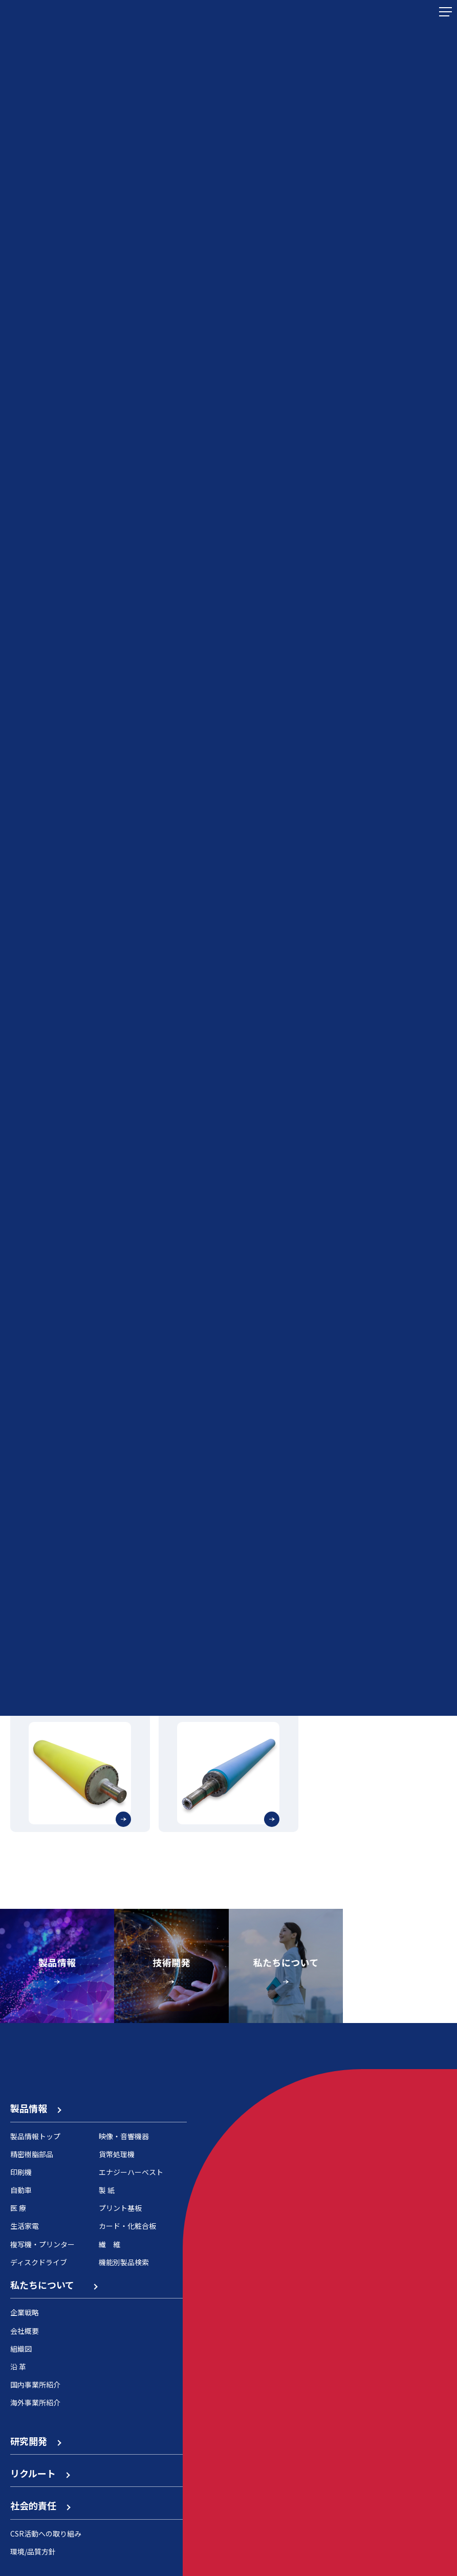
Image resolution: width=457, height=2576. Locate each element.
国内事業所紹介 (35, 2384)
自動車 (21, 2190)
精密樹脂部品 (31, 2154)
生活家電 (24, 2226)
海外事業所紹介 (35, 2402)
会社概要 (24, 2331)
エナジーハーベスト (131, 2172)
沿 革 (18, 2366)
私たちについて (53, 2284)
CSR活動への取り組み (45, 2533)
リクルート (39, 2473)
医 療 (18, 2208)
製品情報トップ (35, 2136)
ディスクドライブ (38, 2262)
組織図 (21, 2349)
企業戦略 (24, 2312)
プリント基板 (120, 2208)
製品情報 (35, 2108)
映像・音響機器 (124, 2136)
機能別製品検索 (124, 2262)
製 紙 (107, 2190)
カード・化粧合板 (127, 2226)
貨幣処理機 (117, 2154)
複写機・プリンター (42, 2244)
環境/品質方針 (33, 2551)
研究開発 (35, 2441)
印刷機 (21, 2172)
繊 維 (109, 2244)
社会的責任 (40, 2505)
